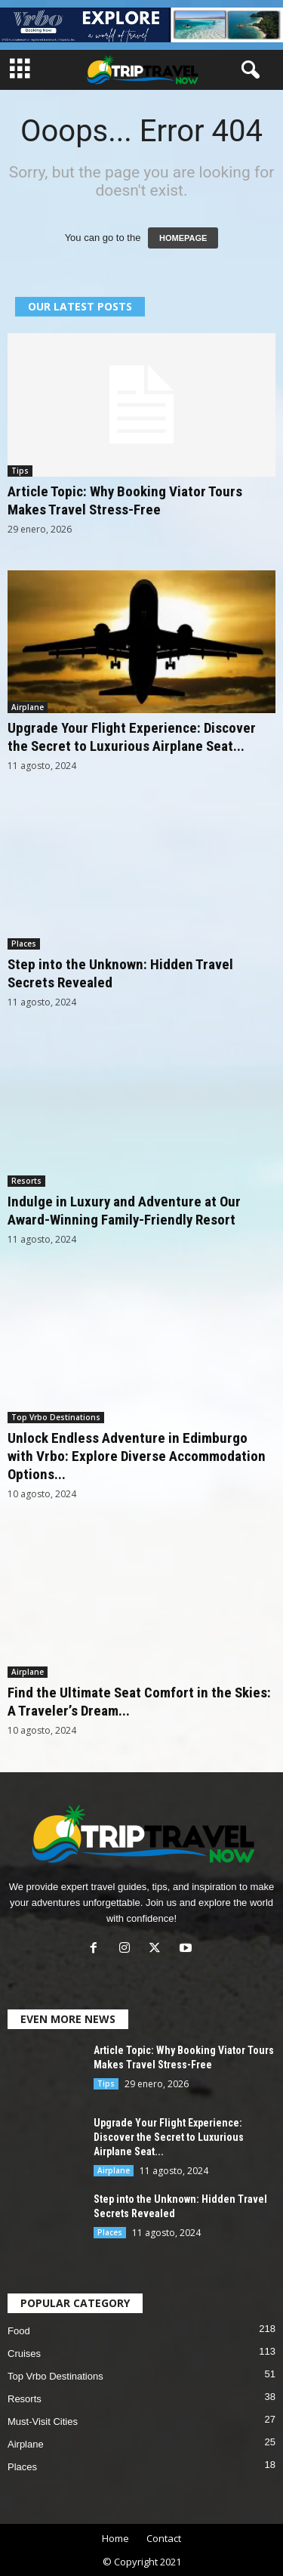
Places (23, 943)
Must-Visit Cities (43, 2421)
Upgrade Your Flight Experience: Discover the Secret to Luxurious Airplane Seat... (132, 737)
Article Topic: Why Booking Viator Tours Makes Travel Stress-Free (125, 500)
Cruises (24, 2353)
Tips (20, 470)
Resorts (26, 1180)
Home (115, 2538)
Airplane (27, 707)
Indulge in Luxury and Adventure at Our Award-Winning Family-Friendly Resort (124, 1210)
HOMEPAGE (183, 237)
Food (19, 2331)
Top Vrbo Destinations (55, 1417)
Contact (163, 2538)
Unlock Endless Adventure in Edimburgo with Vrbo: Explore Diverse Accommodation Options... (137, 1456)
